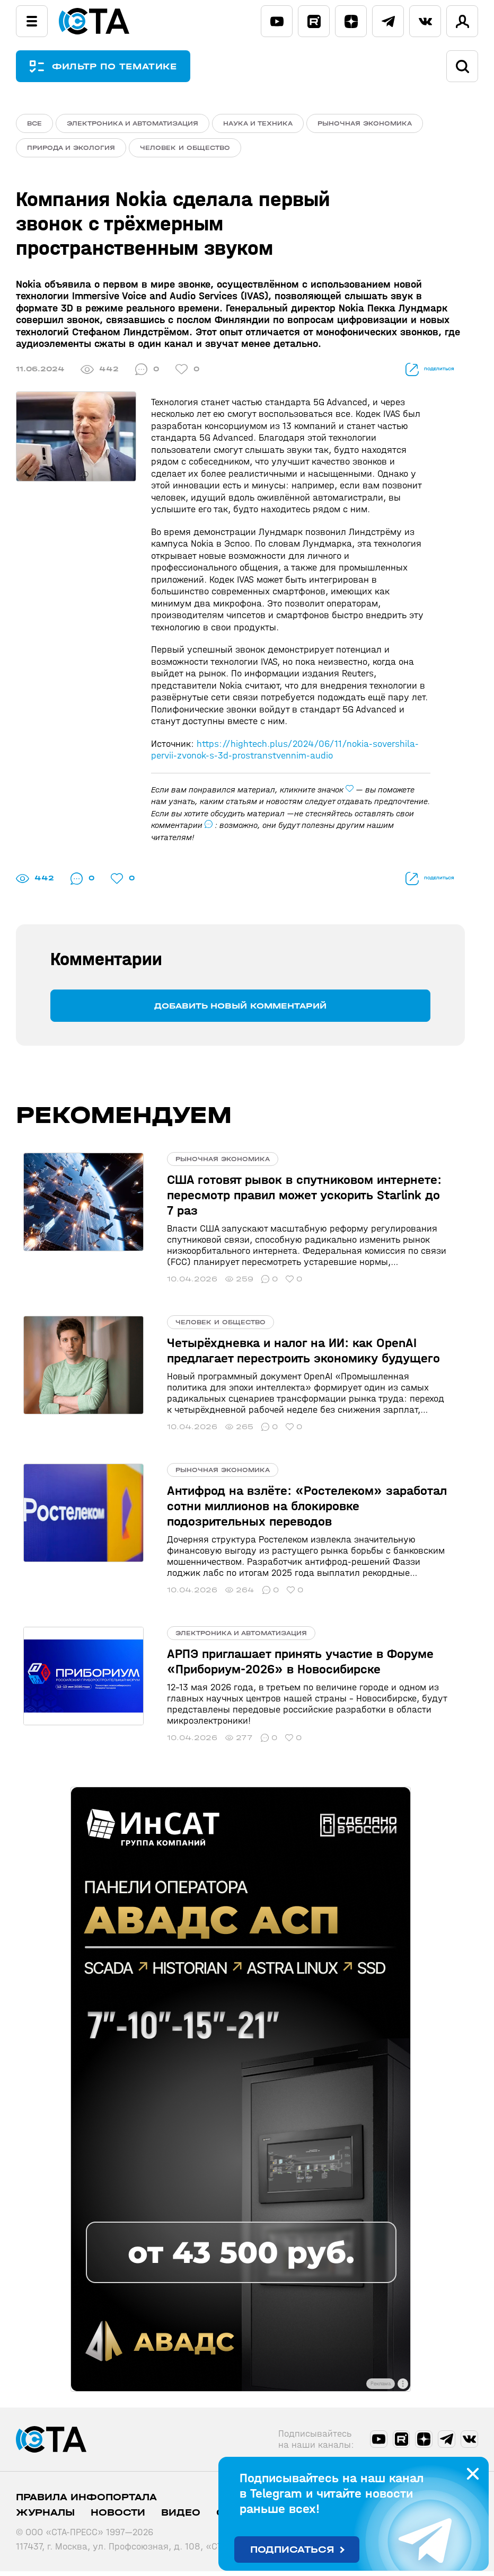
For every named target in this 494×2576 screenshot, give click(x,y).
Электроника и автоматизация (132, 123)
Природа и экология (71, 150)
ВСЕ (34, 123)
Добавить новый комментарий (240, 1010)
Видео (180, 2517)
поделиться (415, 374)
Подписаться (292, 2549)
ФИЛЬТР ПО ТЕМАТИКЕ (122, 66)
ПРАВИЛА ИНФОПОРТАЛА (86, 2502)
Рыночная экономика (364, 123)
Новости (118, 2517)
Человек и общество (185, 150)
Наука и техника (258, 123)
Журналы (45, 2517)
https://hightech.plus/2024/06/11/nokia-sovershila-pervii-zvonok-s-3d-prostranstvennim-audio (285, 754)
